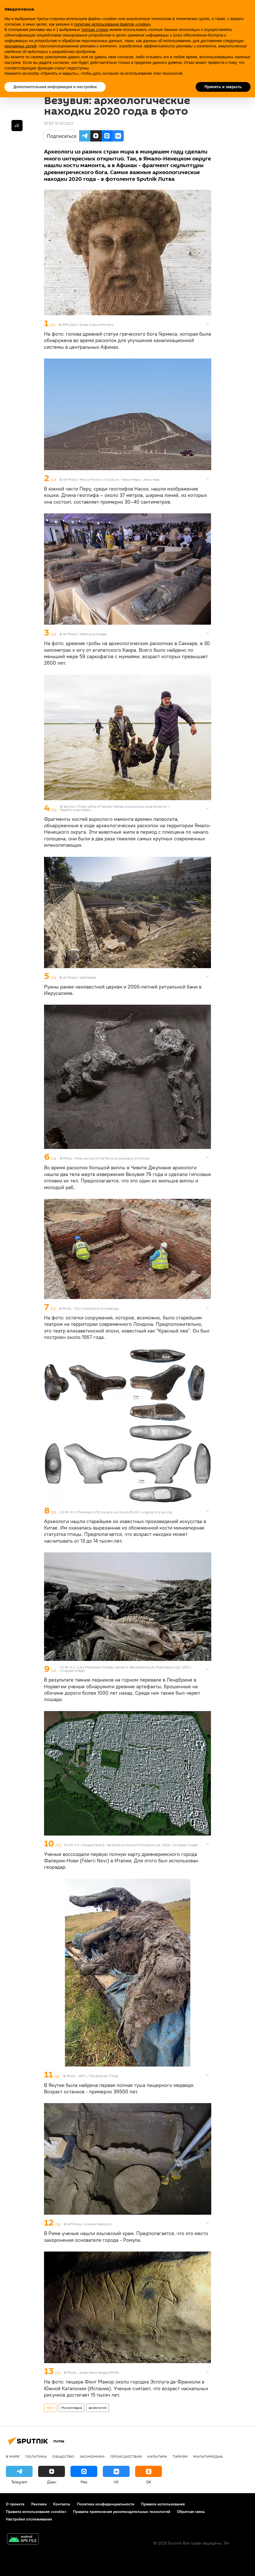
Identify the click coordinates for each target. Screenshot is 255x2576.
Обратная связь (191, 2511)
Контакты (61, 2504)
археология (97, 2408)
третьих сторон (94, 29)
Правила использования (163, 2504)
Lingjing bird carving (156, 1512)
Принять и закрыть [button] (223, 87)
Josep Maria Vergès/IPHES (99, 2372)
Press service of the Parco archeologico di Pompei (112, 1158)
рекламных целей (20, 46)
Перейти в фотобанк (75, 810)
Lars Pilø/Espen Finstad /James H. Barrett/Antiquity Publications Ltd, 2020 (134, 1667)
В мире (13, 2456)
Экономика (92, 2456)
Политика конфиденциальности (105, 2504)
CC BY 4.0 (67, 1512)
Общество (63, 2456)
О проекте (15, 2504)
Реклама (39, 2504)
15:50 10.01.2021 (58, 123)
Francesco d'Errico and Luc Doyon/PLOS (108, 1512)
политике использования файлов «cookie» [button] (112, 24)
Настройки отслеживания (29, 2519)
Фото (51, 2408)
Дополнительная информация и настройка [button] (55, 87)
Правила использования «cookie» (36, 2511)
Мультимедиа (71, 2408)
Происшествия (126, 2456)
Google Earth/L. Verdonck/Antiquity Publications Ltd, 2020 (126, 1845)
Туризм (180, 2456)
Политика (36, 2456)
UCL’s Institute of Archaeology (96, 1308)
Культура (157, 2456)
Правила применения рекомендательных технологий (121, 2511)
